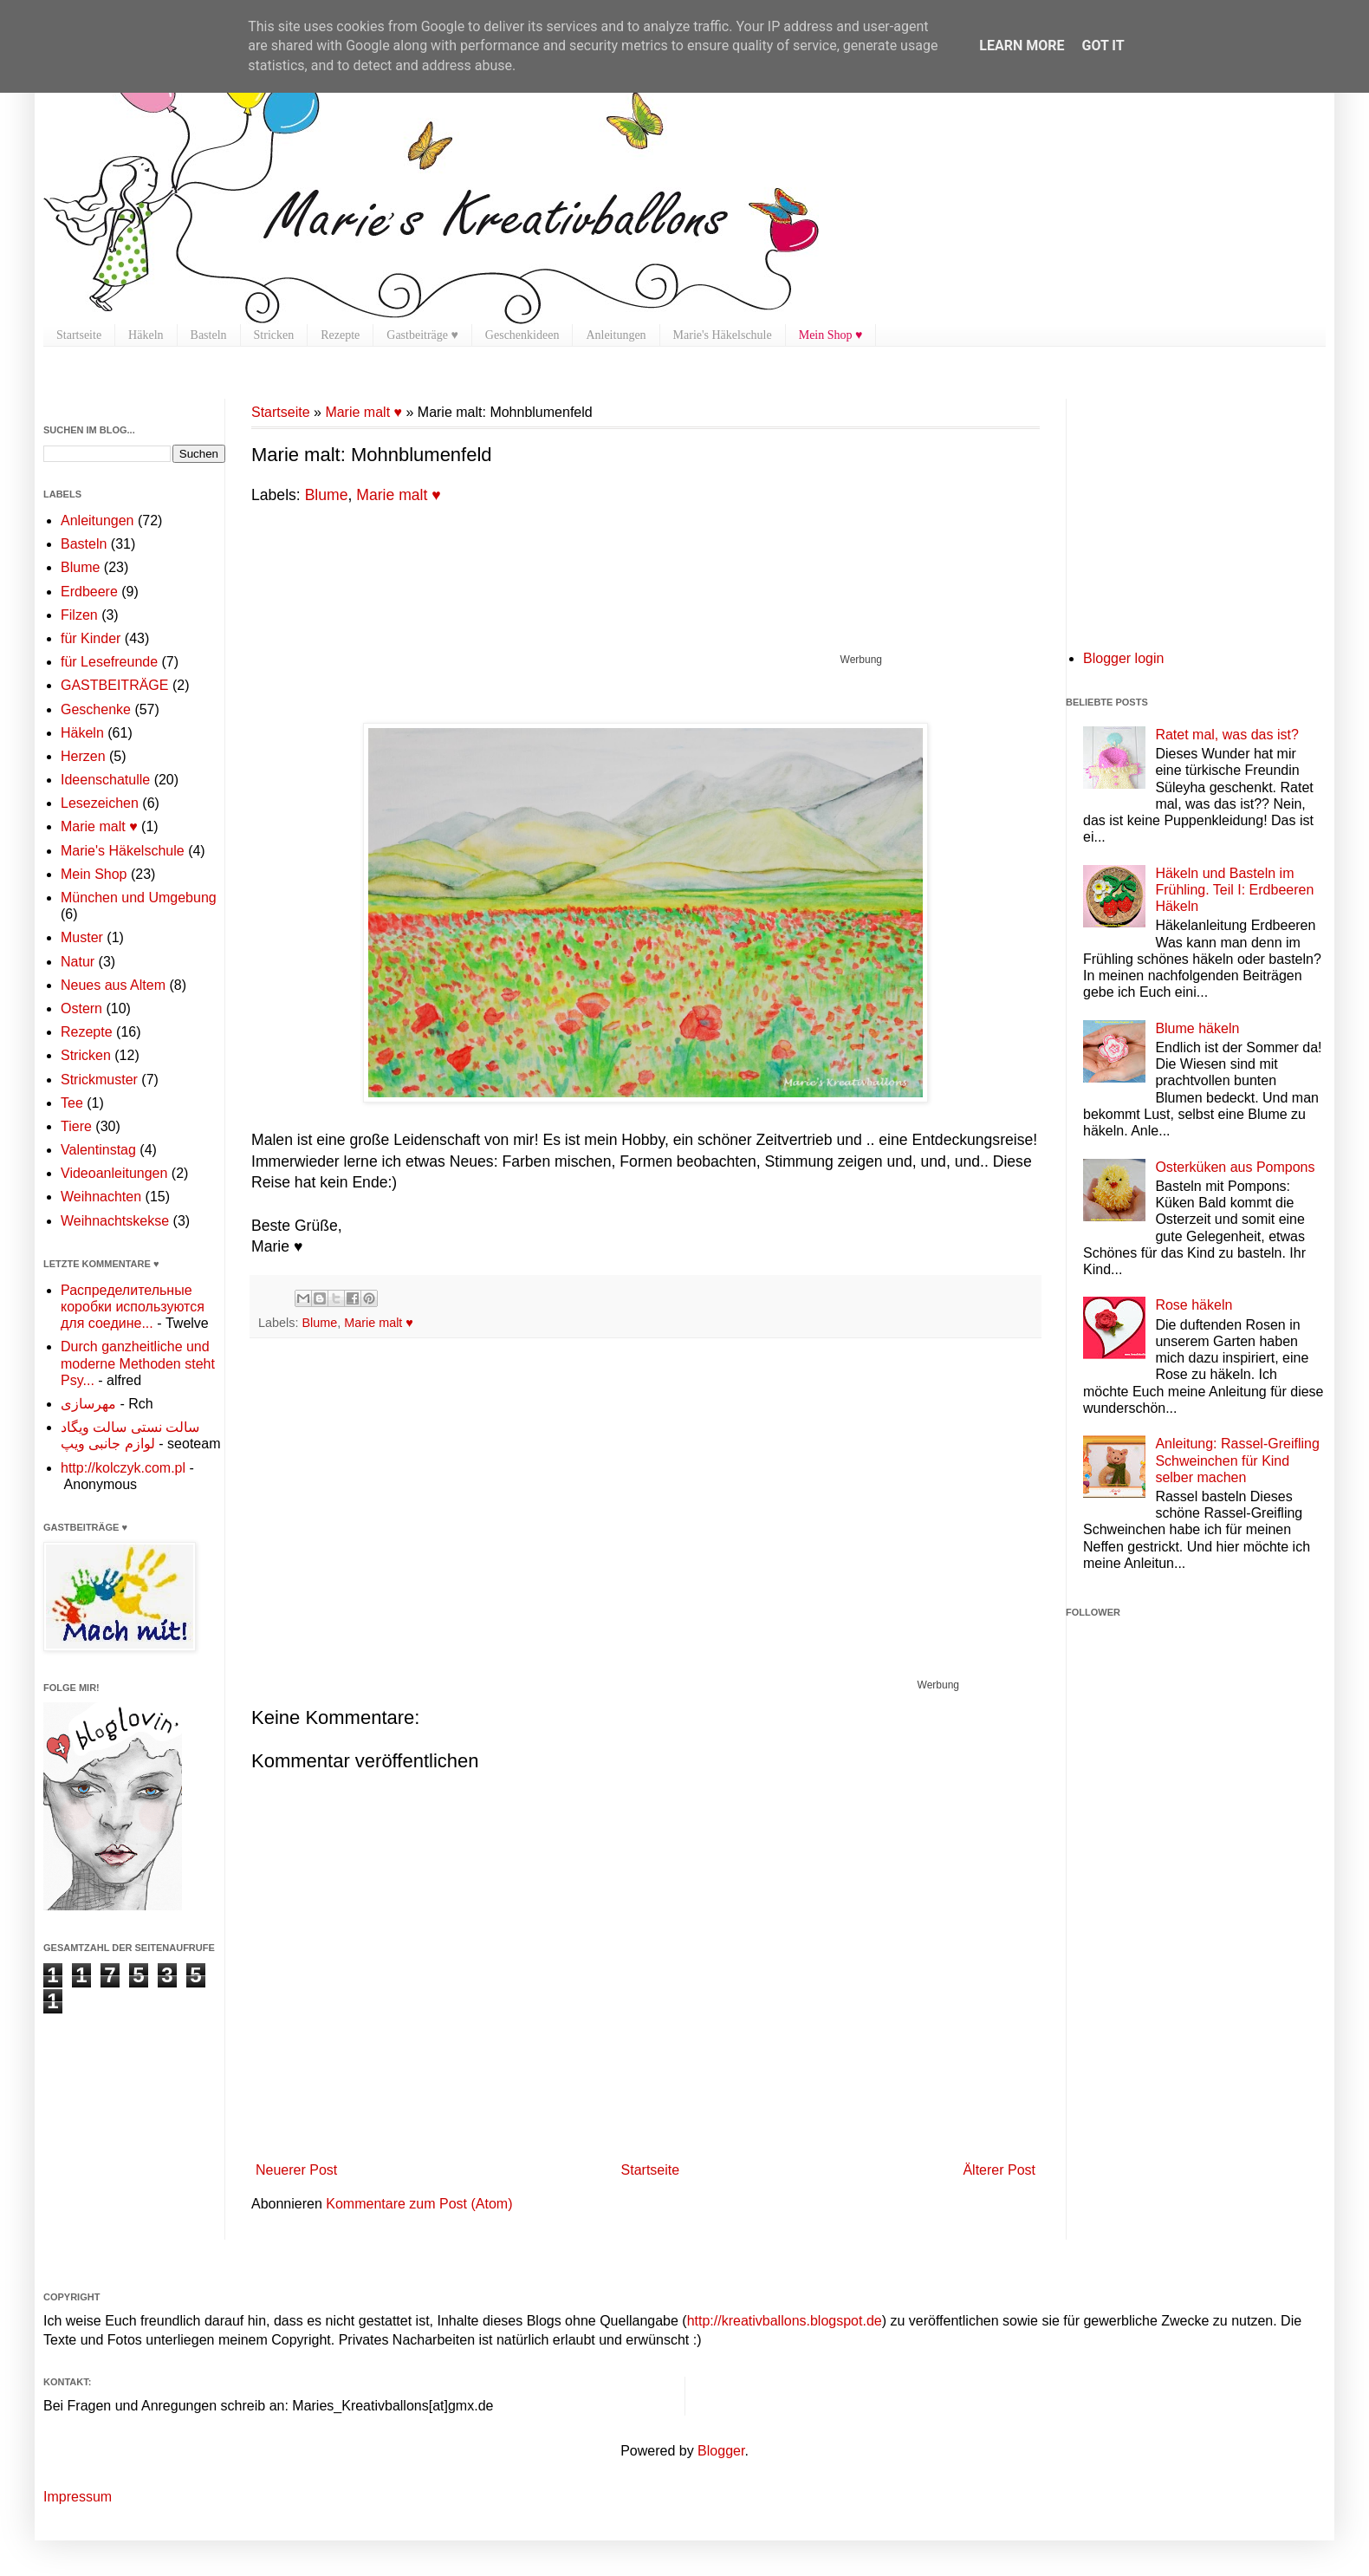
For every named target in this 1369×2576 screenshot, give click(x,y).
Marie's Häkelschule (722, 335)
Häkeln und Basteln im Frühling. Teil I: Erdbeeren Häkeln (1234, 890)
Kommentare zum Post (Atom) (419, 2203)
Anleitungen (616, 335)
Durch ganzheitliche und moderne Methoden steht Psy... (138, 1363)
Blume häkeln (1197, 1028)
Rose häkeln (1193, 1305)
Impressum (77, 2496)
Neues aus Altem (113, 985)
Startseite (78, 335)
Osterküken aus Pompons (1234, 1167)
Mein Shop (94, 874)
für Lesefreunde (109, 661)
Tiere (76, 1126)
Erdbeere (89, 591)
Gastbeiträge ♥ (422, 335)
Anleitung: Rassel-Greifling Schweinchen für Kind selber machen (1237, 1460)
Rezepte (340, 335)
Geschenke (96, 709)
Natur (77, 961)
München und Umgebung (139, 897)
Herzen (83, 756)
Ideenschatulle (105, 779)
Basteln (209, 335)
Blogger (720, 2450)
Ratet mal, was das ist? (1226, 734)
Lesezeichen (100, 803)
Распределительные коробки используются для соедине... (132, 1306)
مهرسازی (88, 1403)
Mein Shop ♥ (831, 335)
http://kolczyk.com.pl (123, 1467)
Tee (72, 1103)
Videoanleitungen (114, 1173)
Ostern (81, 1008)
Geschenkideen (522, 335)
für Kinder (90, 638)
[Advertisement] (566, 609)
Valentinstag (98, 1149)
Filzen (79, 615)
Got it (1102, 45)
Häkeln (145, 335)
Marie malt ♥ (363, 412)
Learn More (1021, 45)
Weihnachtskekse (115, 1220)
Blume (326, 495)
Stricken (274, 335)
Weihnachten (101, 1196)
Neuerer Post (296, 2170)
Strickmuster (99, 1079)
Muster (82, 937)
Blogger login (1123, 658)
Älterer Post (999, 2170)
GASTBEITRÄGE (114, 685)
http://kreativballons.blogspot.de (784, 2320)
